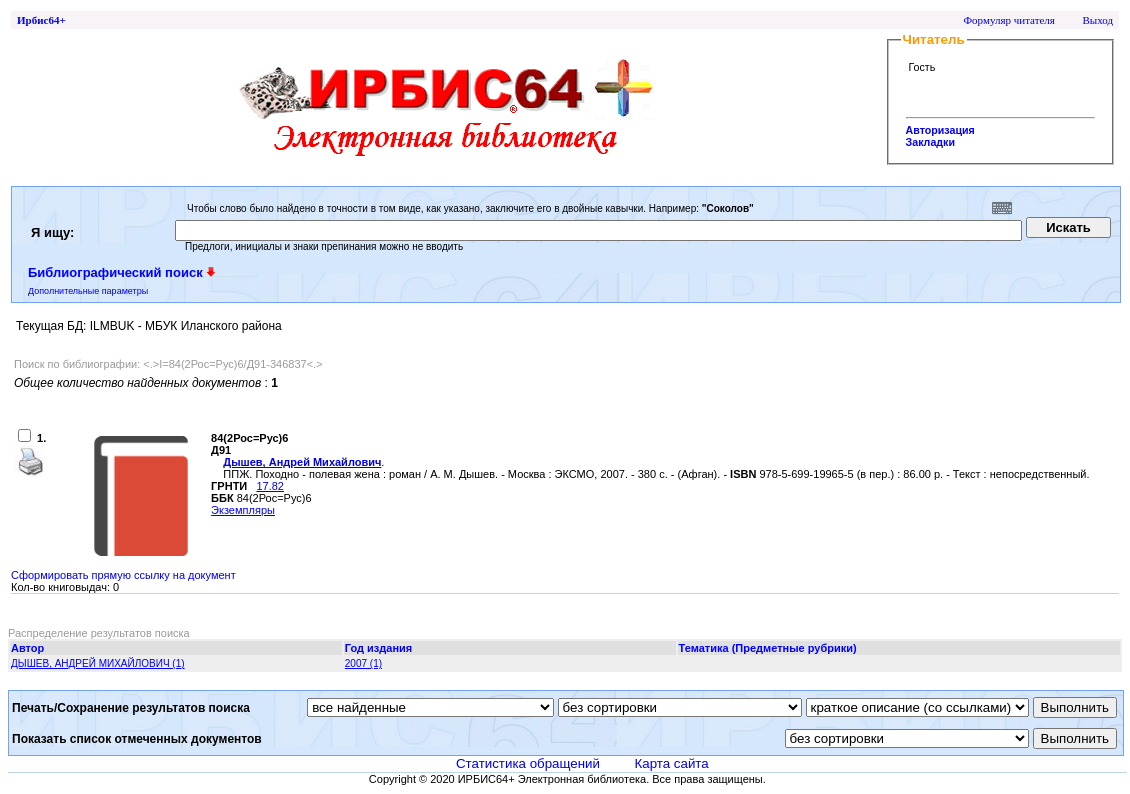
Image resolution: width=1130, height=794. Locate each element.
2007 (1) (363, 663)
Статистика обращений (528, 763)
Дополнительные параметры (88, 291)
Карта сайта (671, 763)
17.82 (270, 486)
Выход (1097, 20)
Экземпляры (243, 510)
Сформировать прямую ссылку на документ (123, 575)
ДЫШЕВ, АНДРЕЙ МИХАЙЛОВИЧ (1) (98, 663)
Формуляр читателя (1009, 20)
